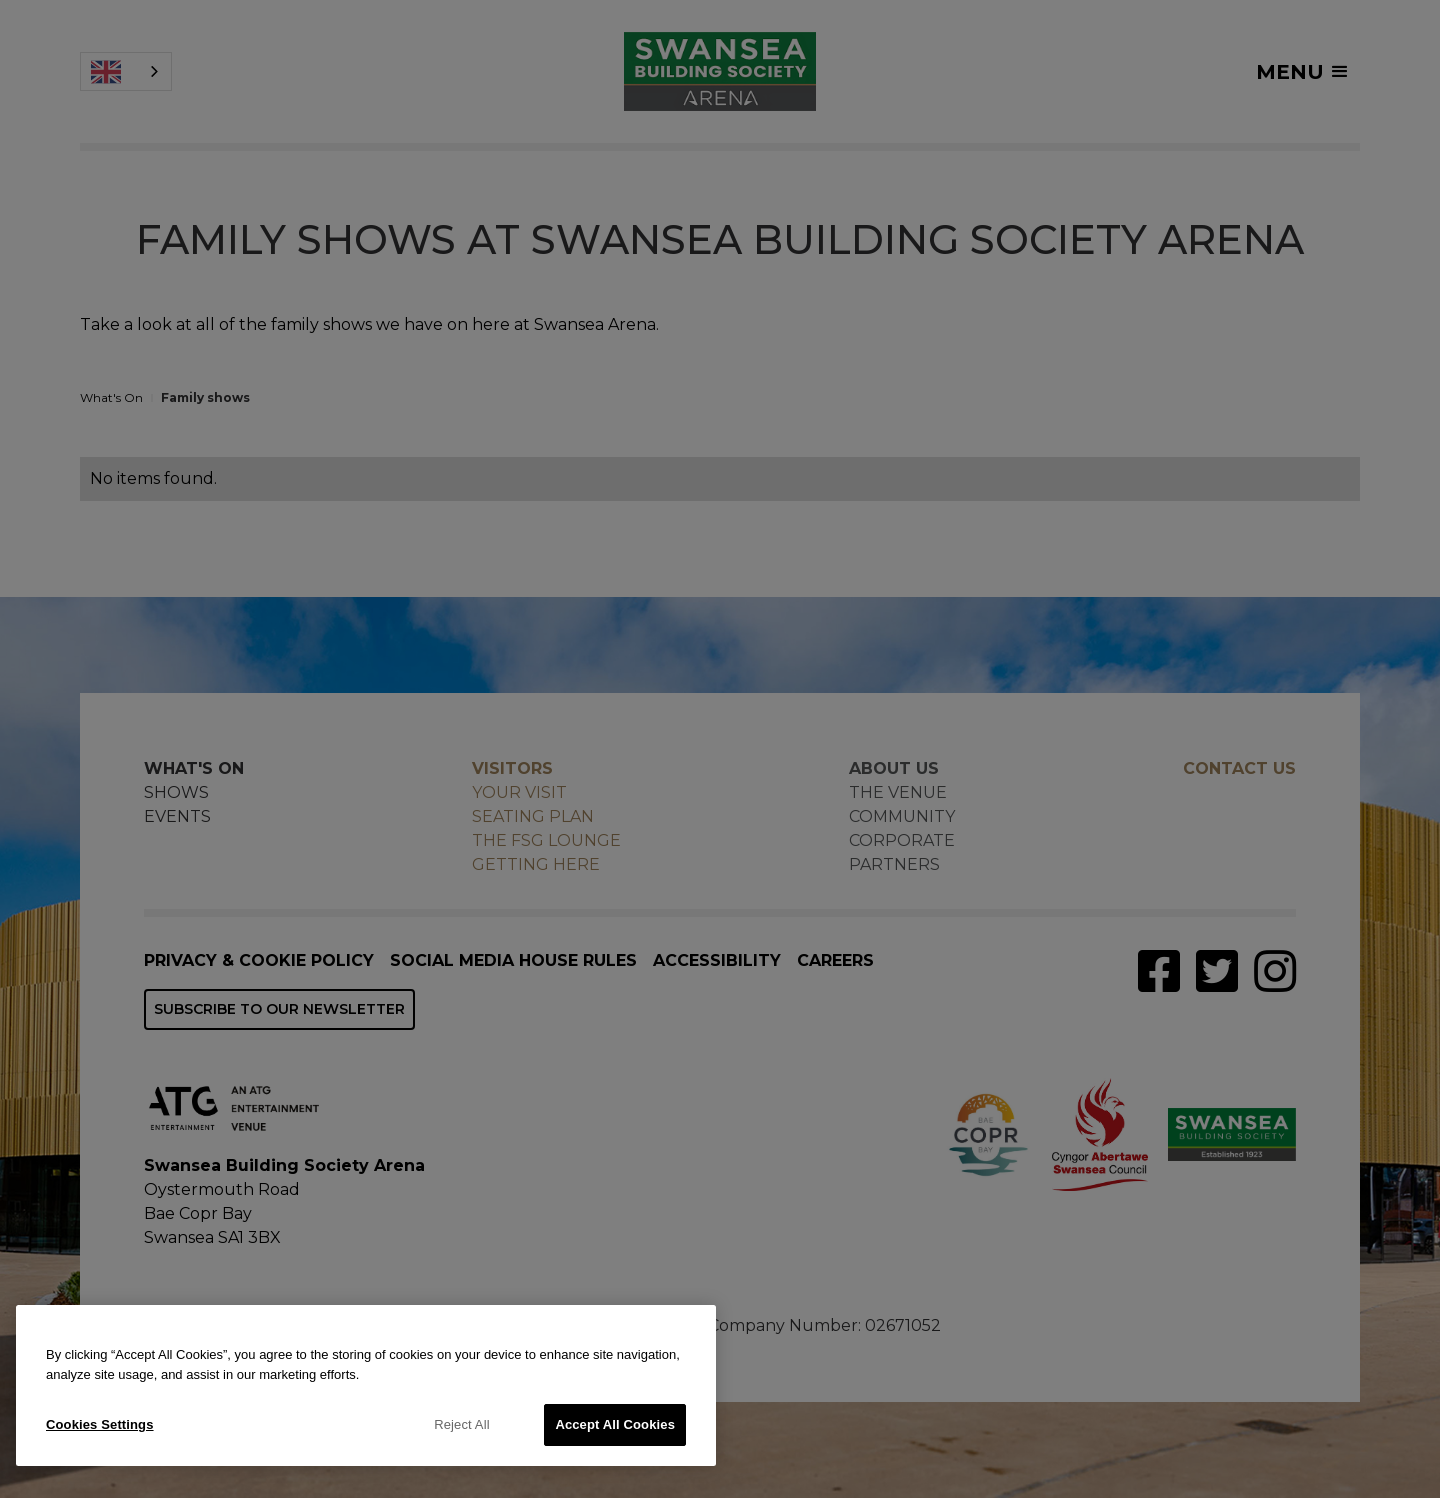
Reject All (462, 1424)
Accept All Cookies (615, 1424)
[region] (366, 1385)
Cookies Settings (100, 1424)
